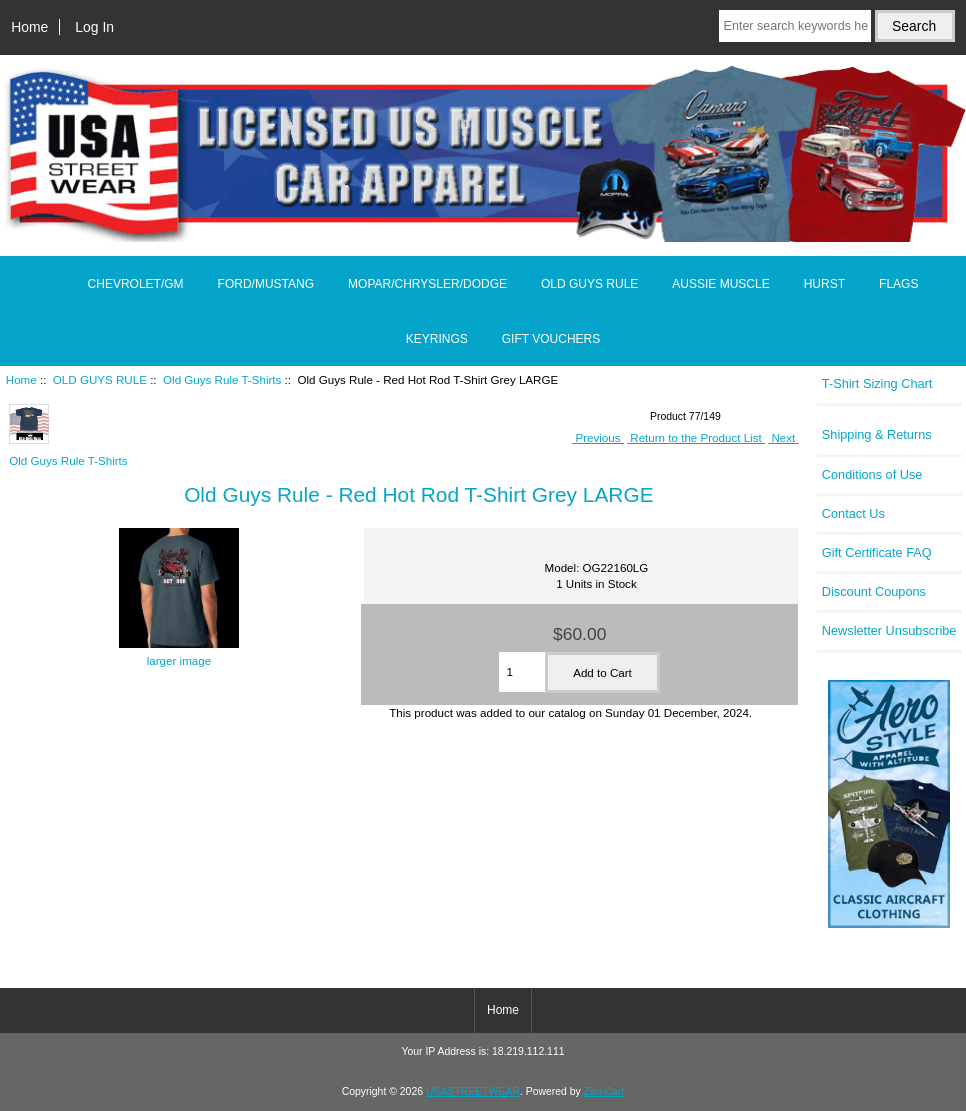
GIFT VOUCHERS (551, 339)
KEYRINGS (437, 339)
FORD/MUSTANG (266, 284)
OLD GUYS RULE (100, 379)
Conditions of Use (872, 474)
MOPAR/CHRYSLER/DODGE (427, 284)
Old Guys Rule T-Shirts (222, 379)
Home (29, 27)
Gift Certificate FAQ (877, 552)
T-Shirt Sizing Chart (877, 383)
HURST (824, 284)
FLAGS (898, 284)
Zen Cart (604, 1091)
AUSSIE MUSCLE (720, 284)
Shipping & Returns (877, 434)
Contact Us (853, 513)
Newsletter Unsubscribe (889, 630)
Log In (94, 27)
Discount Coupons (874, 591)
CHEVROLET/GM (136, 284)
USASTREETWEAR (473, 1091)
